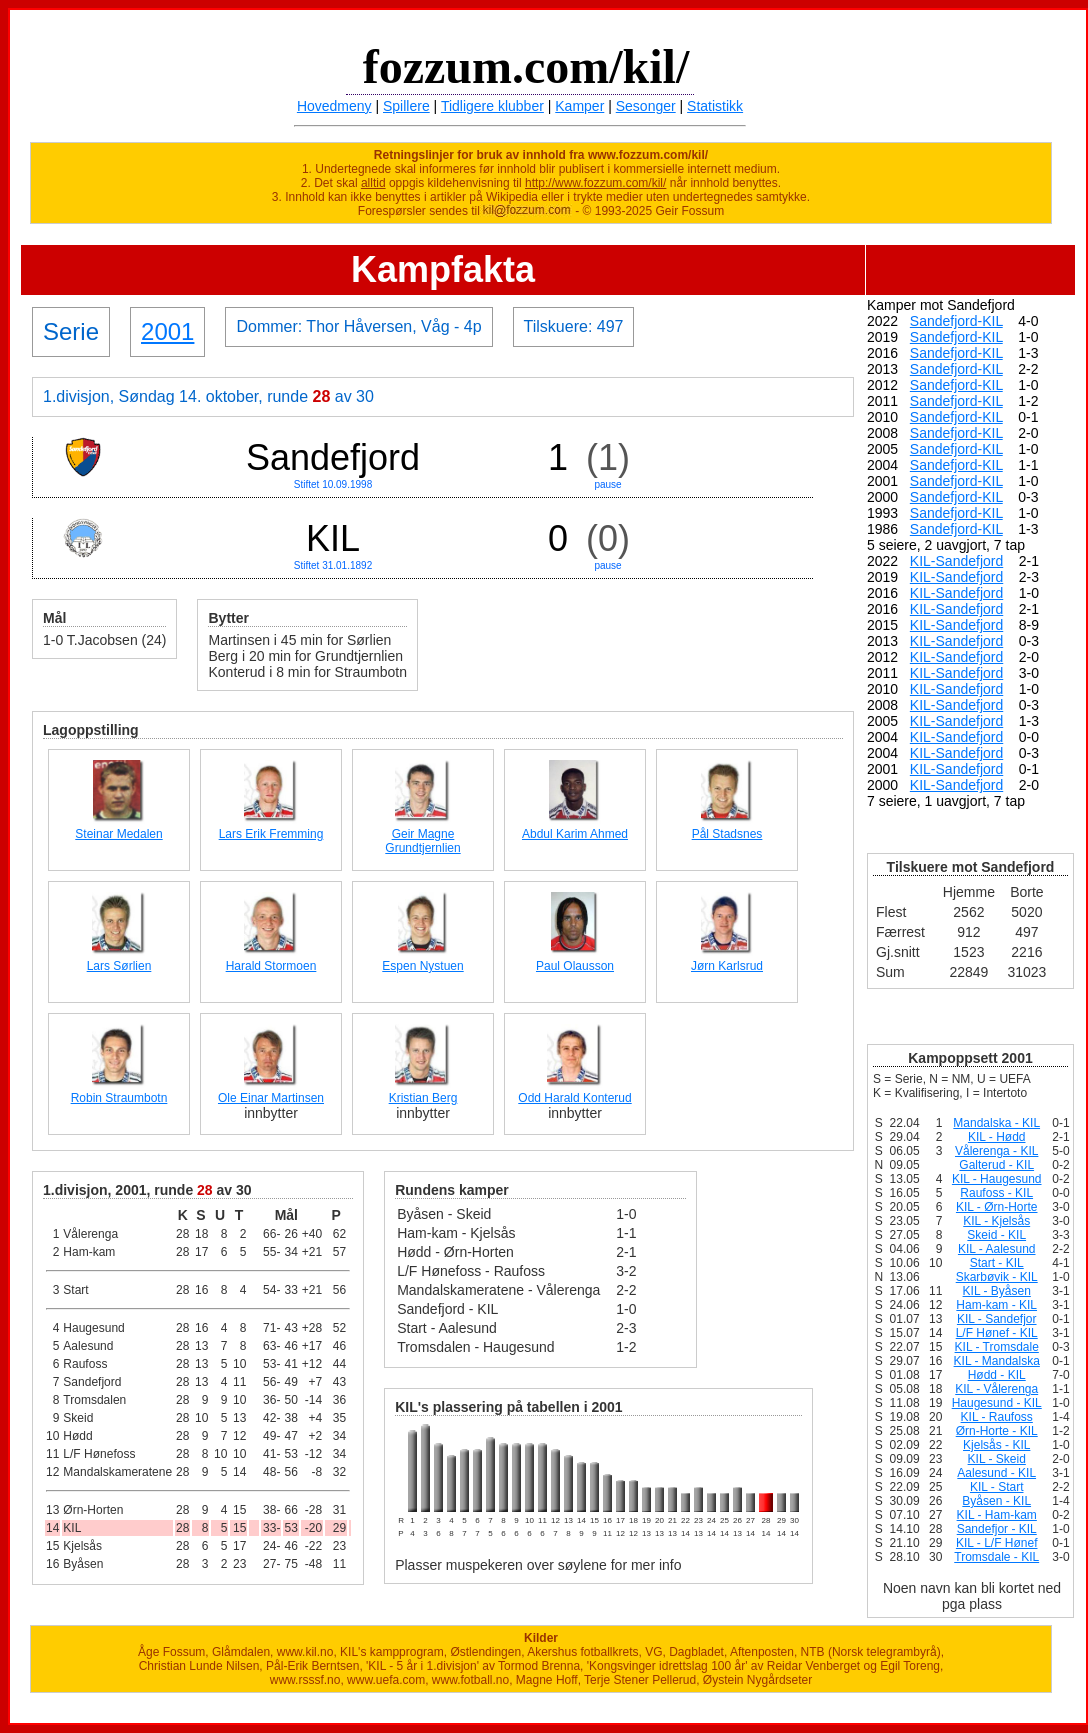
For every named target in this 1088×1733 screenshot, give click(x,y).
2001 (167, 331)
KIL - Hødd (997, 1137)
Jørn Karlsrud (727, 966)
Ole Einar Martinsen (271, 1098)
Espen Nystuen (422, 966)
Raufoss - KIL (996, 1193)
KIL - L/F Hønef (997, 1543)
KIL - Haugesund (997, 1179)
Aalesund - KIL (996, 1473)
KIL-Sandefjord (956, 561)
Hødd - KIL (997, 1375)
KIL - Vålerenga (996, 1389)
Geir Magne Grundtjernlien (422, 841)
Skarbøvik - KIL (997, 1277)
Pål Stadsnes (727, 834)
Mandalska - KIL (996, 1123)
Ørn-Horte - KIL (997, 1431)
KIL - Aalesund (997, 1249)
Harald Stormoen (271, 966)
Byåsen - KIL (996, 1501)
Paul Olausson (575, 966)
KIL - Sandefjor (997, 1319)
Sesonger (646, 106)
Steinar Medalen (118, 834)
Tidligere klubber (492, 106)
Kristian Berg (423, 1098)
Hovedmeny (334, 106)
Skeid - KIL (996, 1235)
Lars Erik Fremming (271, 834)
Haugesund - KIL (997, 1403)
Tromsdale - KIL (996, 1557)
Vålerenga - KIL (996, 1151)
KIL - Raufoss (997, 1417)
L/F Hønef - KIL (997, 1333)
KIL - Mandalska (997, 1361)
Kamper (579, 106)
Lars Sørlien (119, 966)
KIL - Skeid (997, 1459)
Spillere (406, 106)
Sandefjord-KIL (956, 321)
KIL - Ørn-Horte (997, 1207)
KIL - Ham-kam (997, 1515)
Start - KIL (997, 1263)
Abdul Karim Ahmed (575, 834)
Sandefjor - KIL (997, 1529)
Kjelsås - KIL (996, 1445)
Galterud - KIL (996, 1165)
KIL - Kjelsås (996, 1221)
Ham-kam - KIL (996, 1305)
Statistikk (715, 106)
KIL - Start (997, 1487)
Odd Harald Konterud (574, 1098)
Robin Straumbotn (119, 1098)
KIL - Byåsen (997, 1291)
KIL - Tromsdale (997, 1347)
